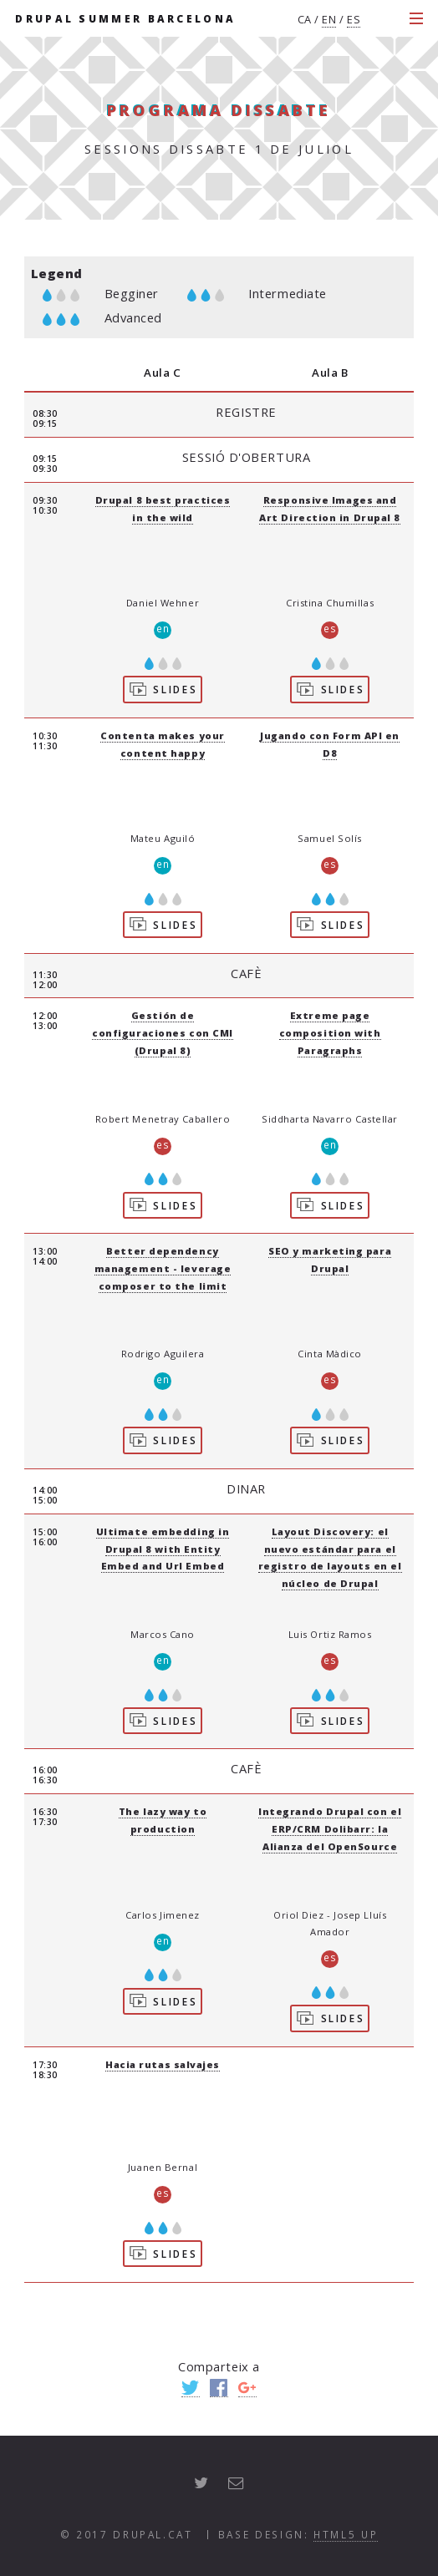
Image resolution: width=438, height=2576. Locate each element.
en (329, 19)
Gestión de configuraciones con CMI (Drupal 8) (162, 1033)
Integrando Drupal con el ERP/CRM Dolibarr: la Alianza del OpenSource (329, 1829)
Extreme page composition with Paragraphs (330, 1033)
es (353, 19)
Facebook (219, 2388)
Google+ (247, 2388)
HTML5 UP (345, 2534)
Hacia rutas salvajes (162, 2064)
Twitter (190, 2388)
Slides (162, 688)
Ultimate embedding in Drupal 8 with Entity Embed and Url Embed (163, 1549)
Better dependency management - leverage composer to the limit (163, 1268)
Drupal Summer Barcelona (125, 18)
